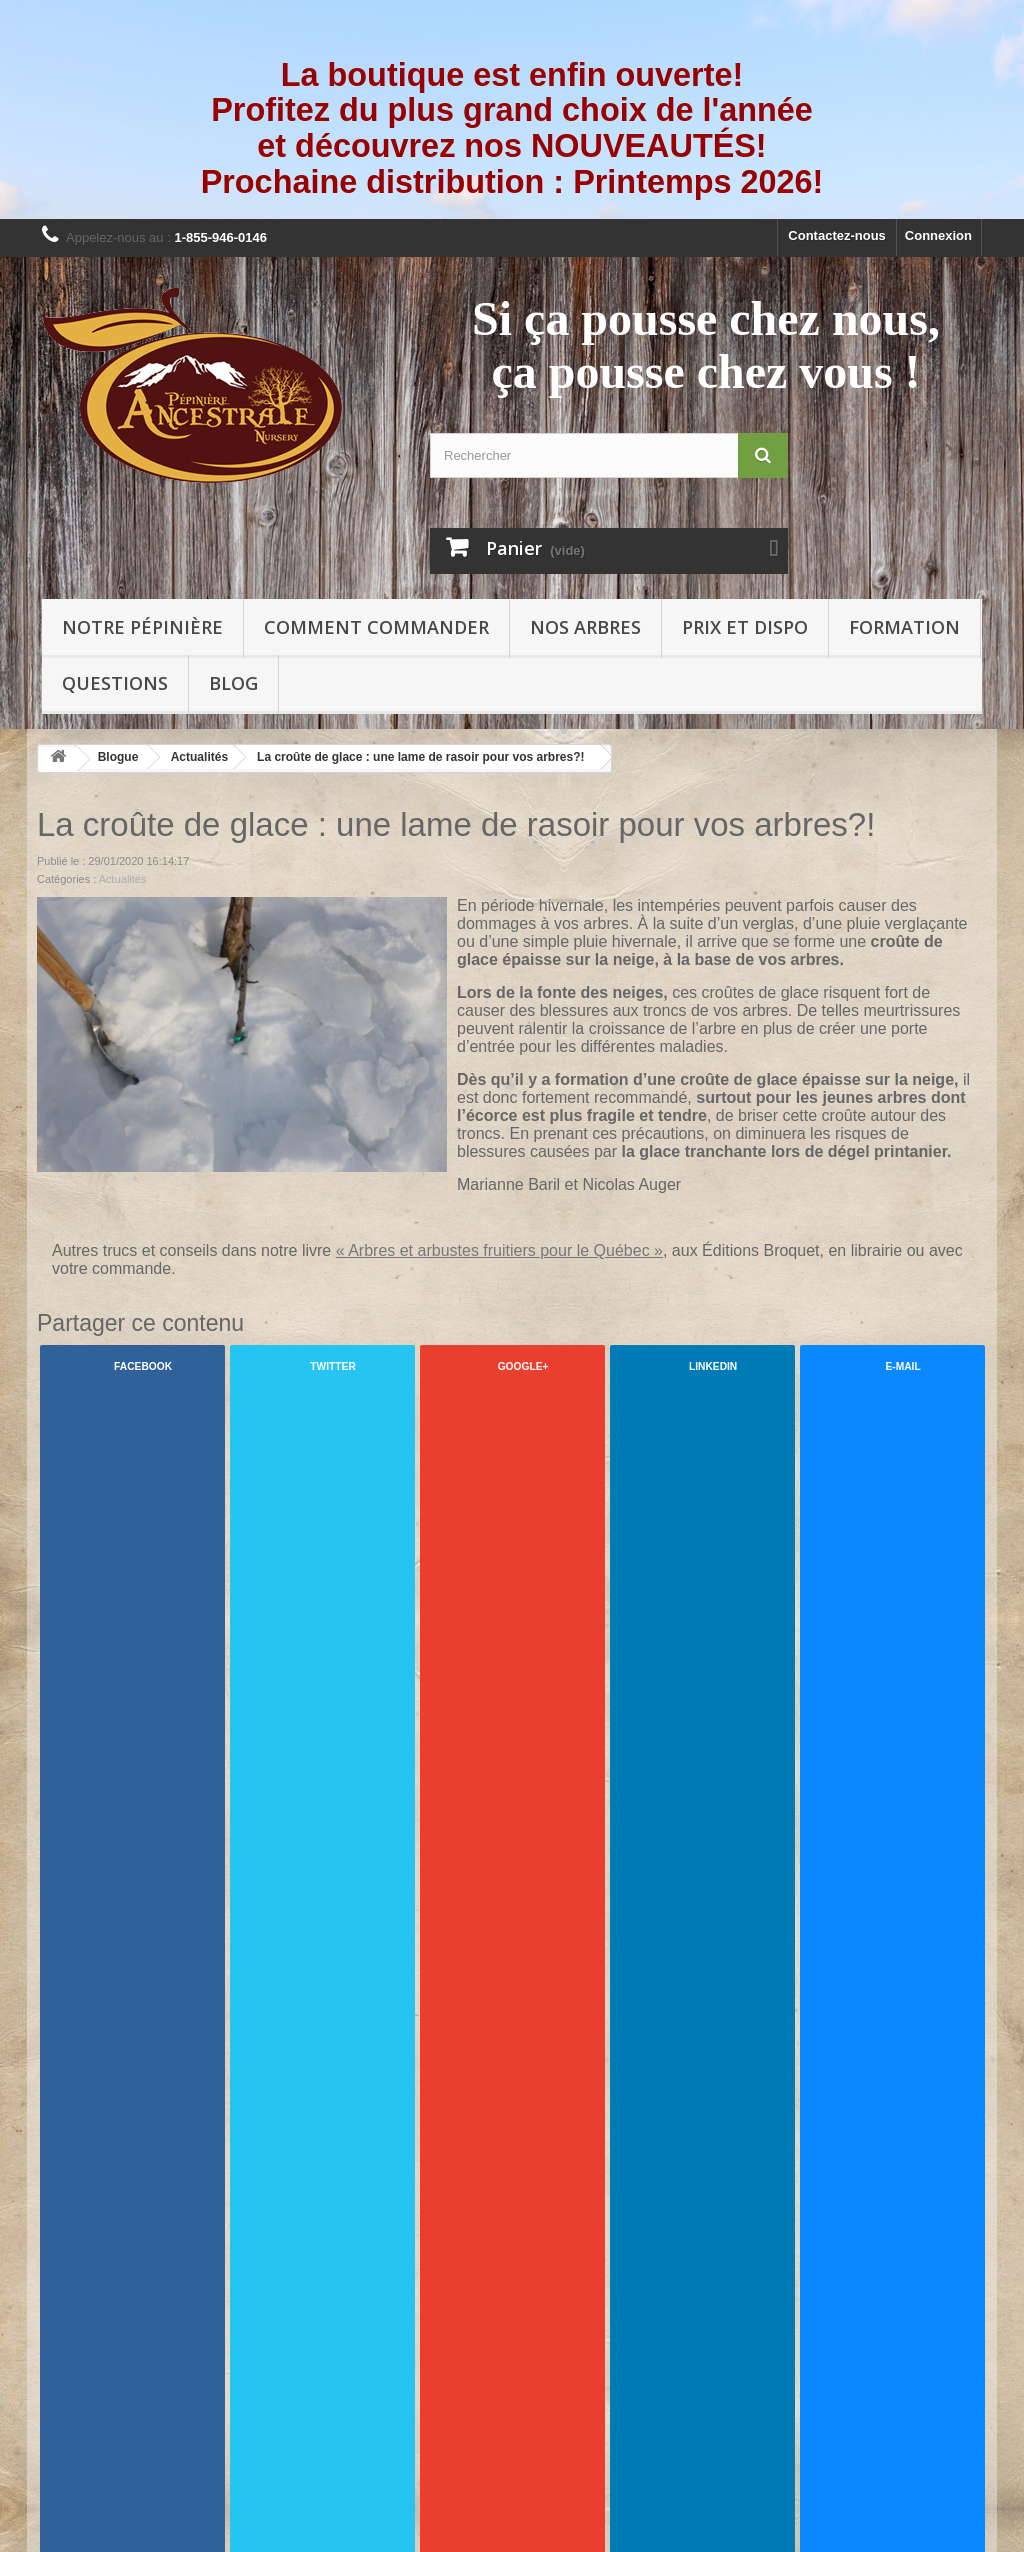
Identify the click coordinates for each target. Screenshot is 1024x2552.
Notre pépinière (142, 627)
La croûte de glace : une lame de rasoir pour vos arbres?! (420, 757)
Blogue (118, 757)
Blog (233, 683)
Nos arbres (585, 627)
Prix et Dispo (745, 627)
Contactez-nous (837, 235)
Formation (904, 627)
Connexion (938, 235)
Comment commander (376, 627)
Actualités (199, 757)
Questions (115, 683)
